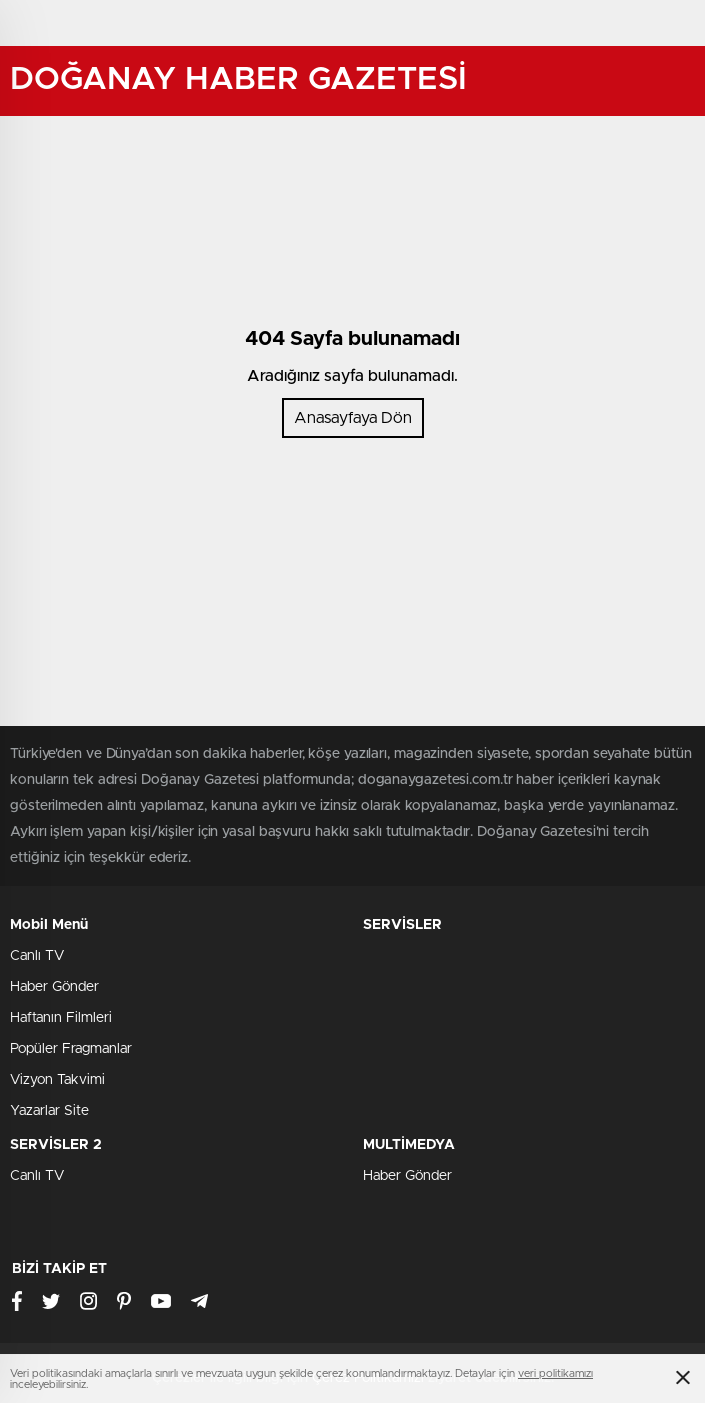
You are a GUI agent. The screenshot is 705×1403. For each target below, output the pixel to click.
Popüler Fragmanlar (71, 1049)
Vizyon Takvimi (57, 1080)
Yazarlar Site (49, 1111)
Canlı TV (37, 956)
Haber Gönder (54, 987)
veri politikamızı (555, 1373)
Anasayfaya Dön (353, 418)
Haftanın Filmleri (61, 1018)
